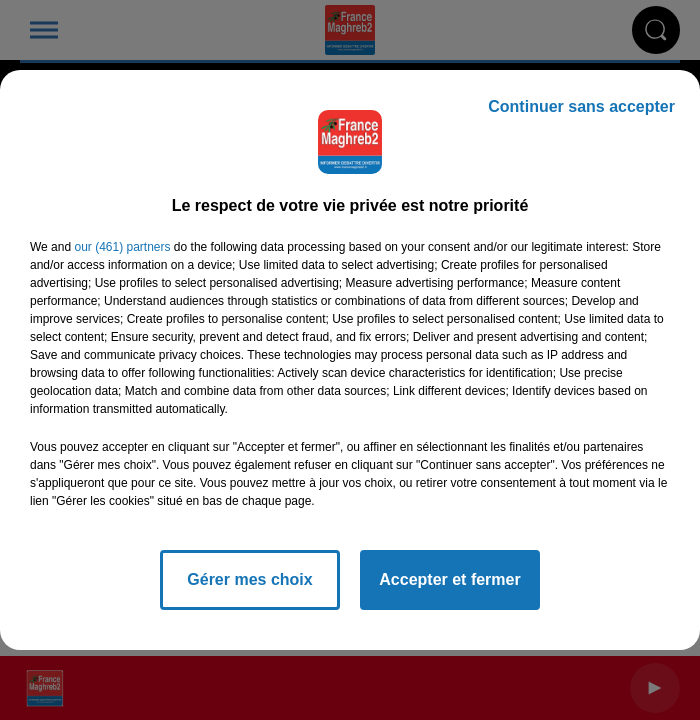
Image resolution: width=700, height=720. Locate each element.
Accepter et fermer (449, 579)
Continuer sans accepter (581, 106)
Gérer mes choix (249, 579)
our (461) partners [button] (122, 247)
